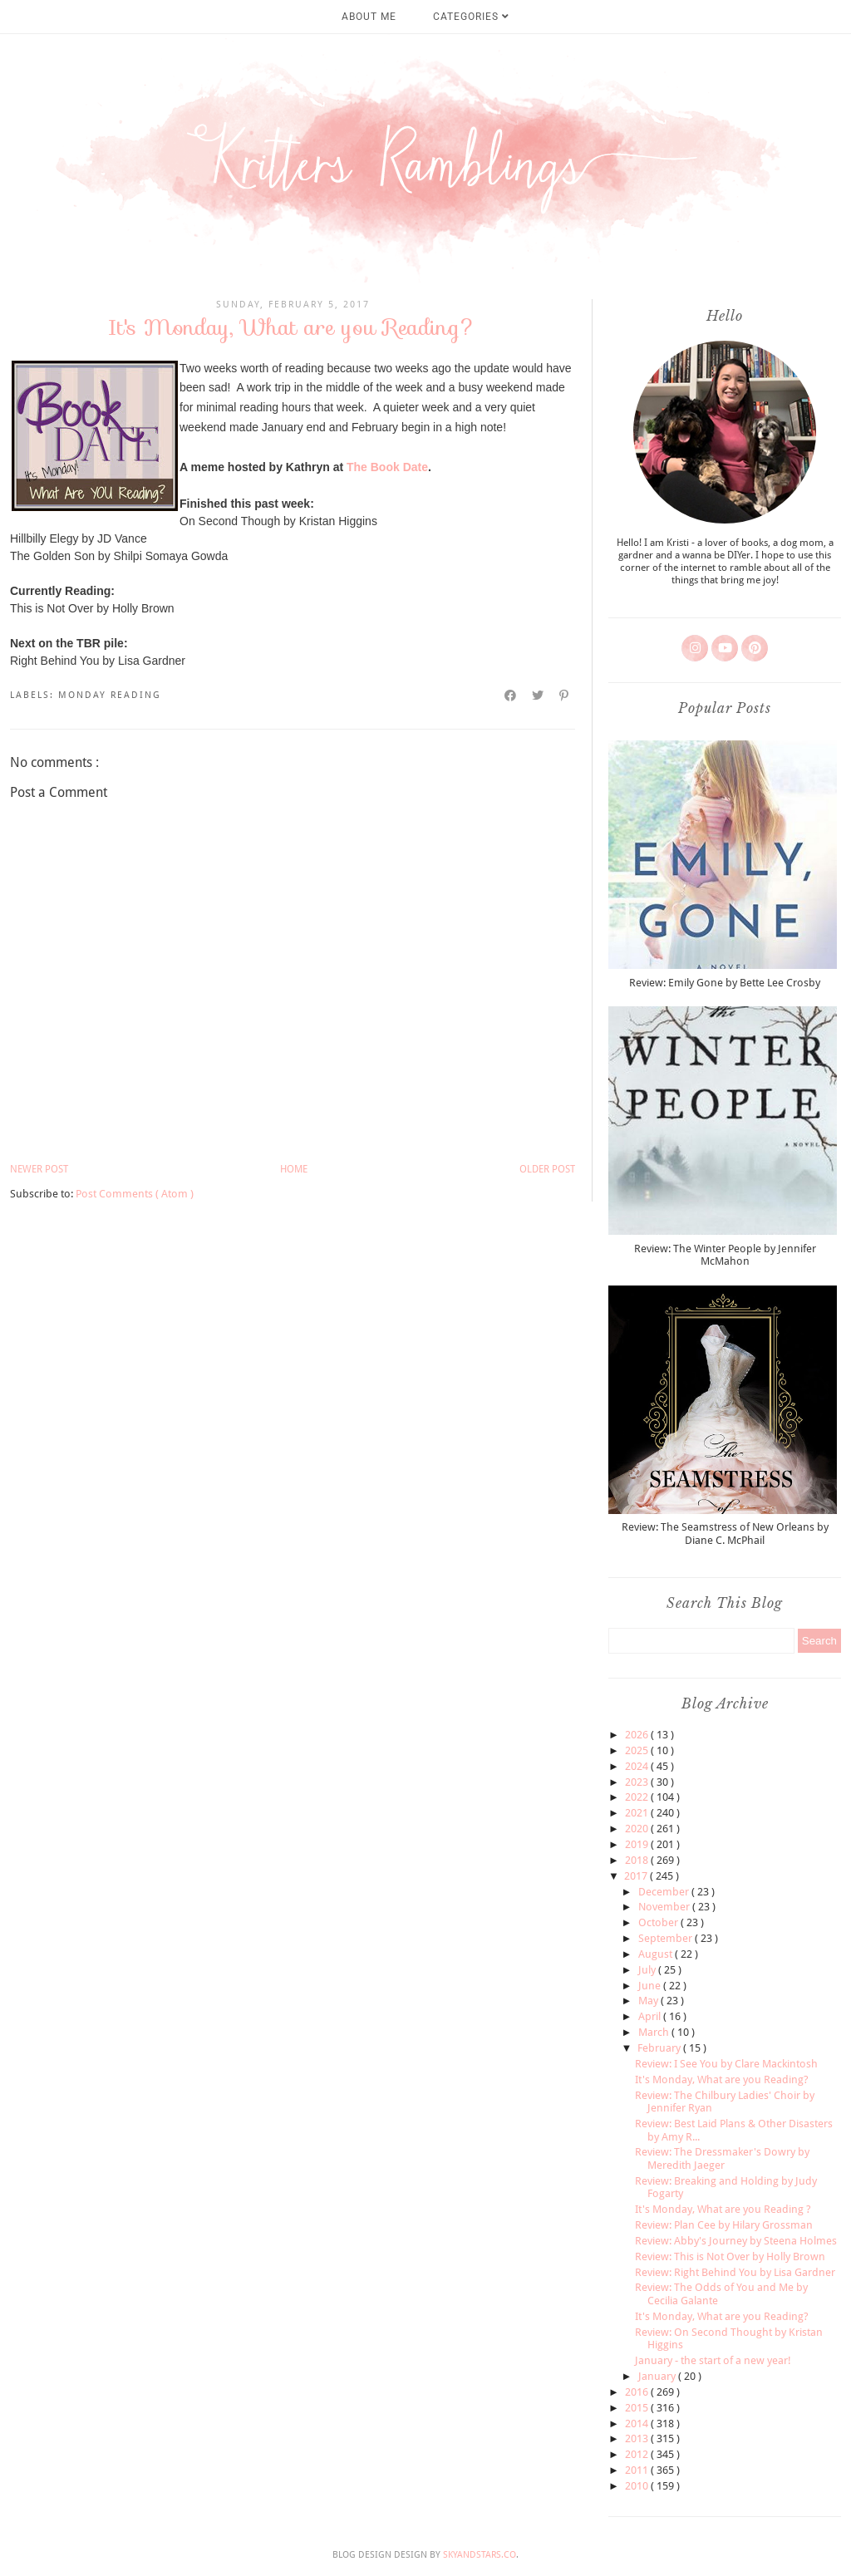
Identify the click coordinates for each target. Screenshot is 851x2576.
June (650, 1985)
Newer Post (39, 1169)
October (659, 1922)
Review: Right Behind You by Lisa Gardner (735, 2272)
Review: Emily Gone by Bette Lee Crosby (724, 982)
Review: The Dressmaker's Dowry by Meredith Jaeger (722, 2158)
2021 (638, 1813)
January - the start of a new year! (713, 2360)
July (648, 1970)
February (660, 2048)
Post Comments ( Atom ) (135, 1193)
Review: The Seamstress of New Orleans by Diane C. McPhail (725, 1533)
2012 (638, 2454)
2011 (638, 2470)
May (649, 2000)
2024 (638, 1766)
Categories (471, 16)
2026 (638, 1734)
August (656, 1954)
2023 (638, 1782)
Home (293, 1169)
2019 (638, 1844)
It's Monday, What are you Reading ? (723, 2209)
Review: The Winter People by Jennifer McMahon (725, 1255)
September (666, 1938)
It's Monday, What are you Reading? (722, 2079)
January (658, 2376)
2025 (638, 1750)
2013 (638, 2438)
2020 (638, 1828)
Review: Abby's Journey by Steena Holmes (736, 2240)
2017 (637, 1876)
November (665, 1906)
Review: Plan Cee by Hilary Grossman (724, 2225)
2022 (638, 1797)
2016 (638, 2392)
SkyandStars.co (479, 2554)
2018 (638, 1860)
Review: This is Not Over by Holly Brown (730, 2256)
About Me (369, 16)
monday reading (109, 695)
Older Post (547, 1169)
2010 (638, 2486)
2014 (638, 2423)
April (650, 2016)
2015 (638, 2407)
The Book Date (387, 467)
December (664, 1891)
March (654, 2032)
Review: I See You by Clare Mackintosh (726, 2063)
